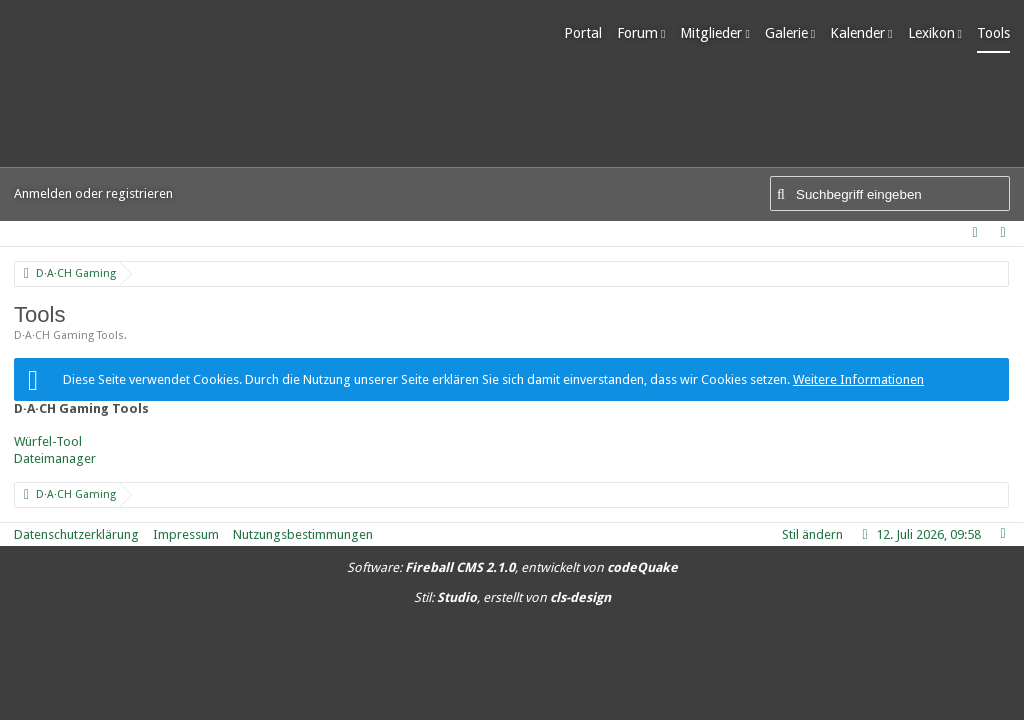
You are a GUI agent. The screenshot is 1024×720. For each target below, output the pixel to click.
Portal (583, 33)
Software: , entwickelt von (512, 567)
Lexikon (931, 33)
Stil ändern (812, 534)
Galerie (786, 33)
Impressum (186, 534)
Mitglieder (711, 33)
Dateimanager (55, 458)
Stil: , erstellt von (512, 597)
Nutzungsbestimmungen (303, 534)
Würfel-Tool (48, 441)
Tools (993, 33)
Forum (637, 33)
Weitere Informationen (858, 379)
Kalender (857, 33)
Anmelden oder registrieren (93, 193)
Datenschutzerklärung (76, 534)
